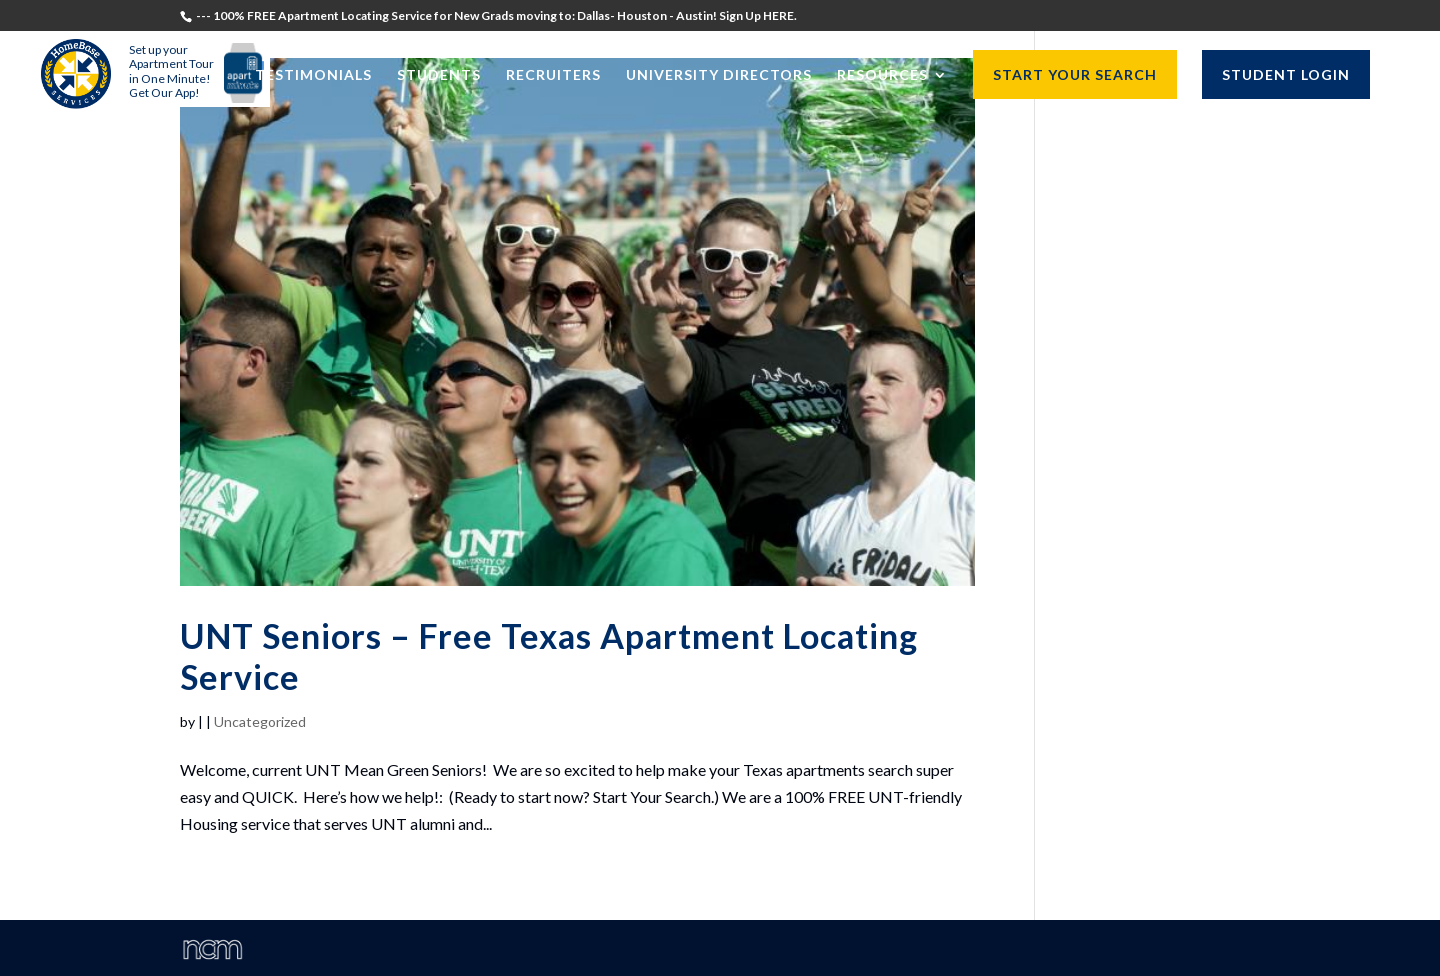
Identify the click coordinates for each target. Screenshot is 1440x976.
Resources (882, 75)
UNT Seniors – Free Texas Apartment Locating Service (549, 656)
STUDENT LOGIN (1286, 74)
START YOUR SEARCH (1075, 74)
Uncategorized (260, 721)
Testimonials (313, 75)
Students (439, 75)
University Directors (719, 75)
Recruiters (553, 75)
